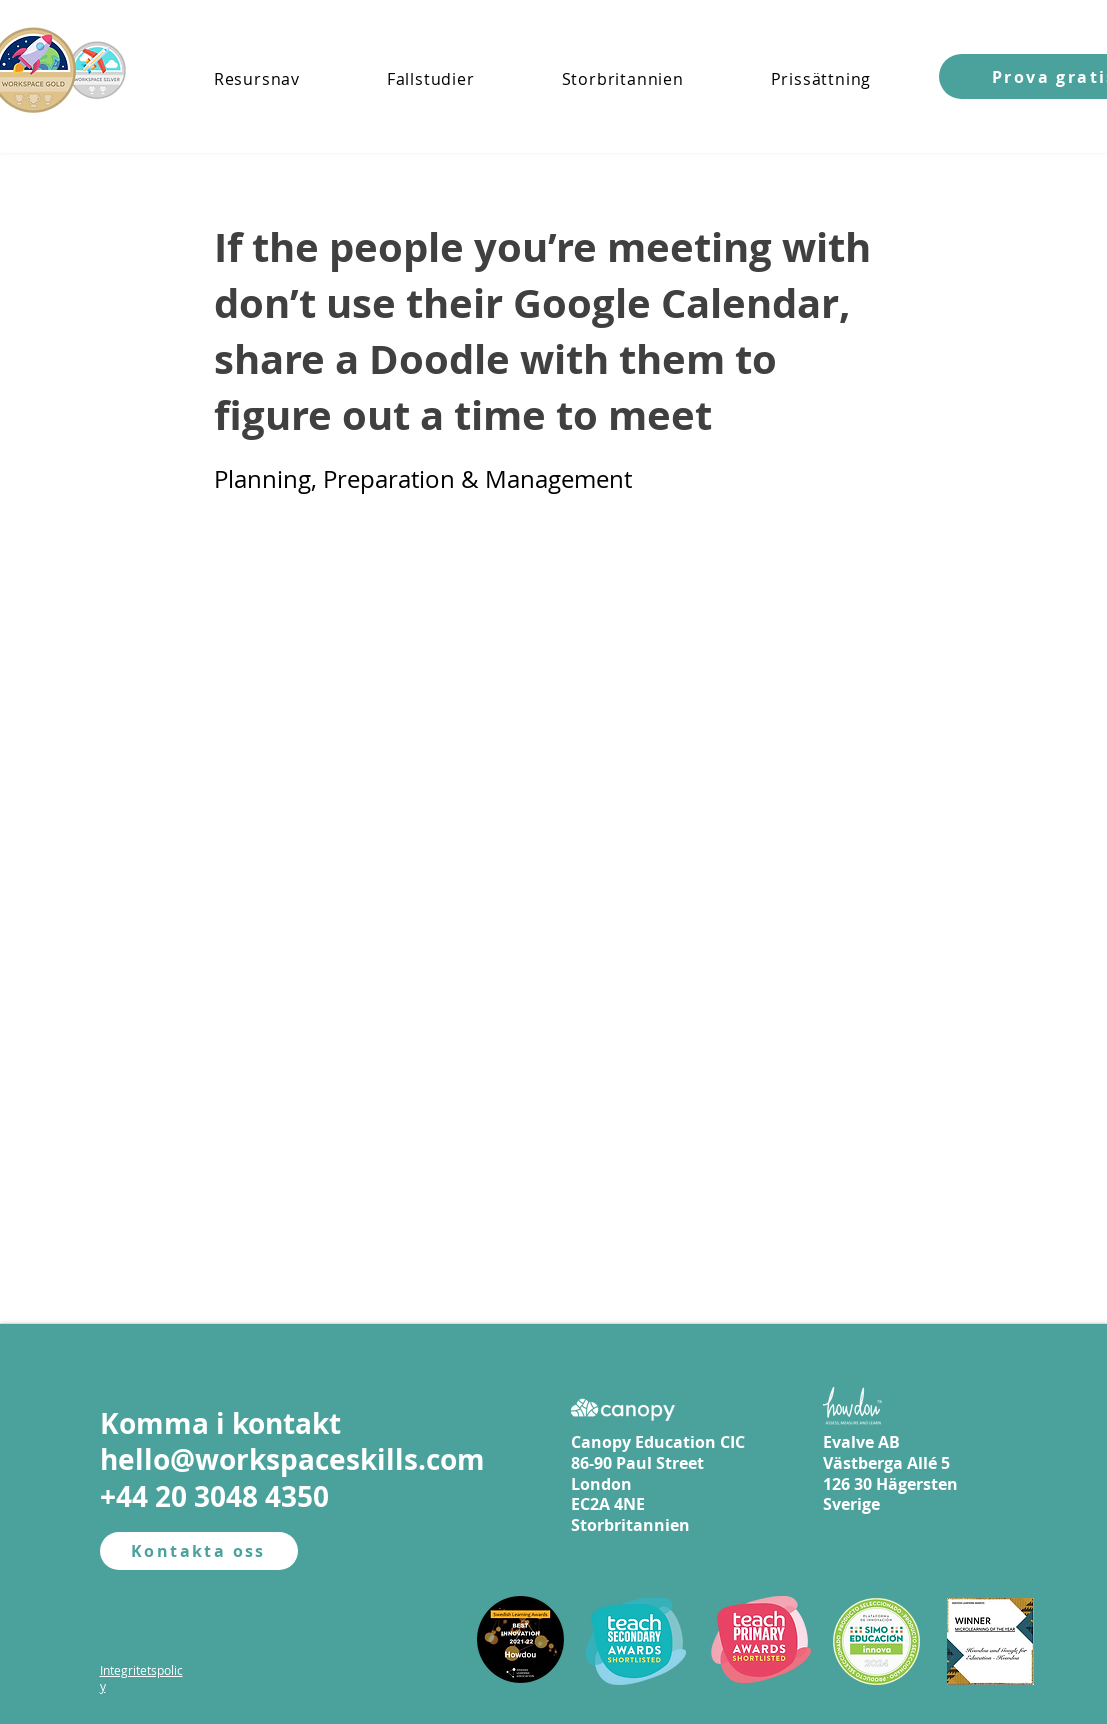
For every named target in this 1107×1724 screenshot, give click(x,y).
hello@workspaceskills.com (292, 1459)
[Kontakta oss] (199, 1551)
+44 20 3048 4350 (214, 1496)
